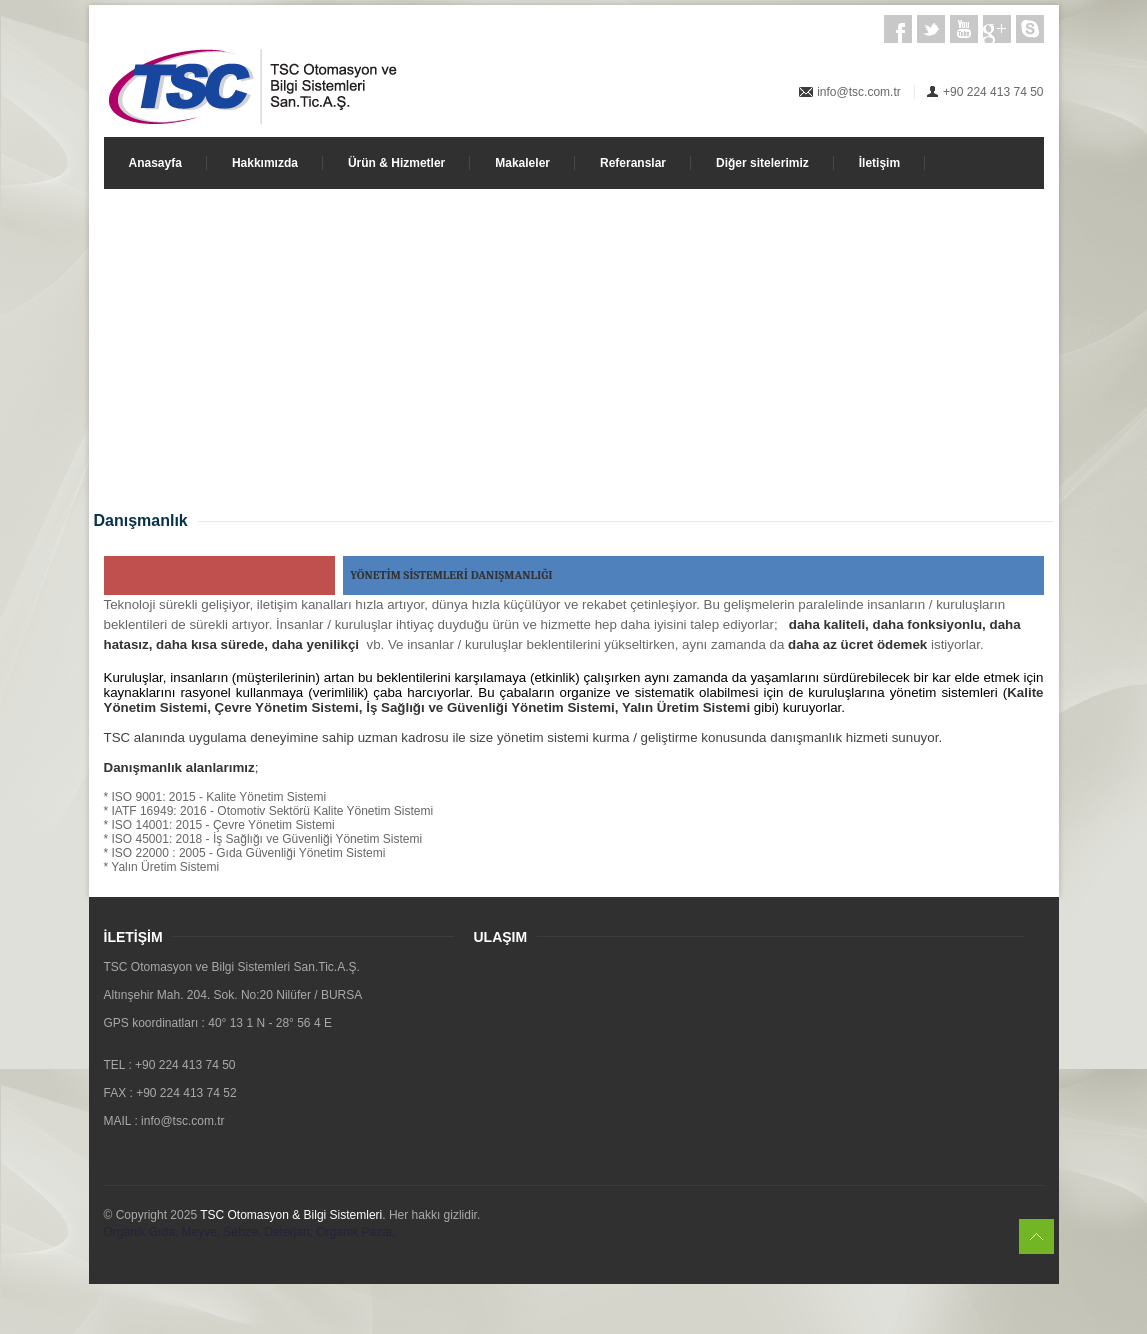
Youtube (964, 29)
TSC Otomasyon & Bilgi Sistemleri (291, 1215)
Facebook (898, 29)
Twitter (931, 29)
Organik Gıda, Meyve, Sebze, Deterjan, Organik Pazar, (250, 1232)
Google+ (997, 29)
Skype (1030, 29)
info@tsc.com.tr (859, 92)
